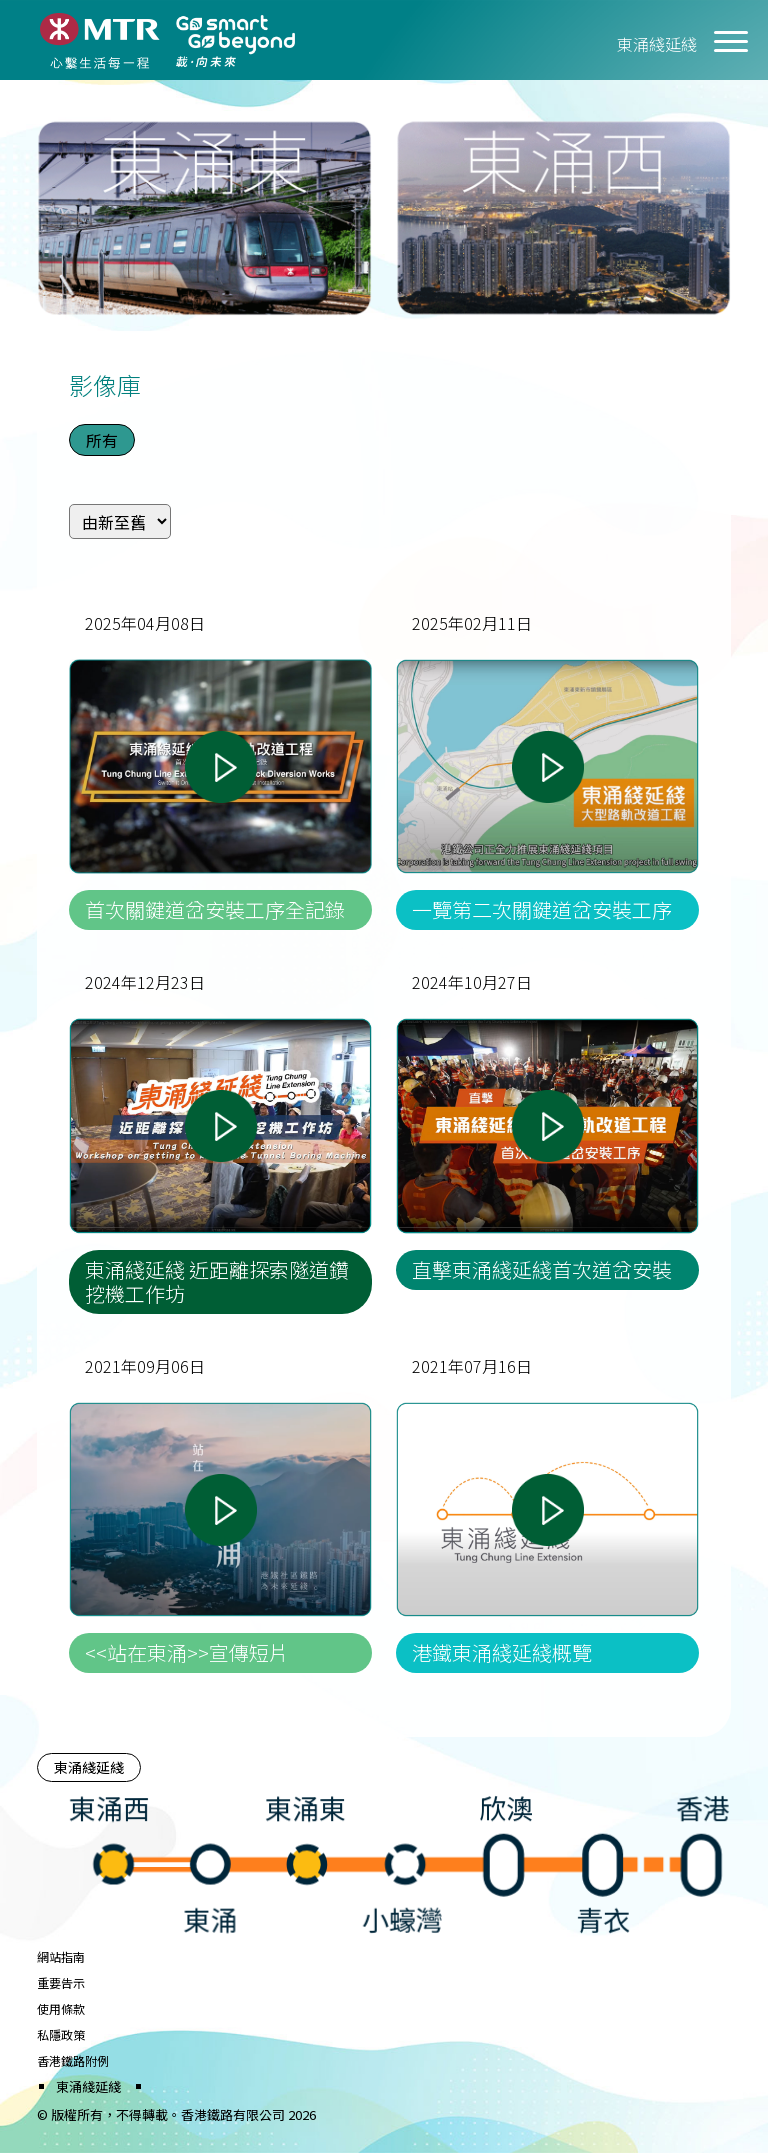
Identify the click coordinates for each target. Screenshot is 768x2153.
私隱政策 (61, 2034)
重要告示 (61, 1982)
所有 (102, 440)
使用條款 (61, 2008)
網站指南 (61, 1956)
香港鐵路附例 (73, 2060)
